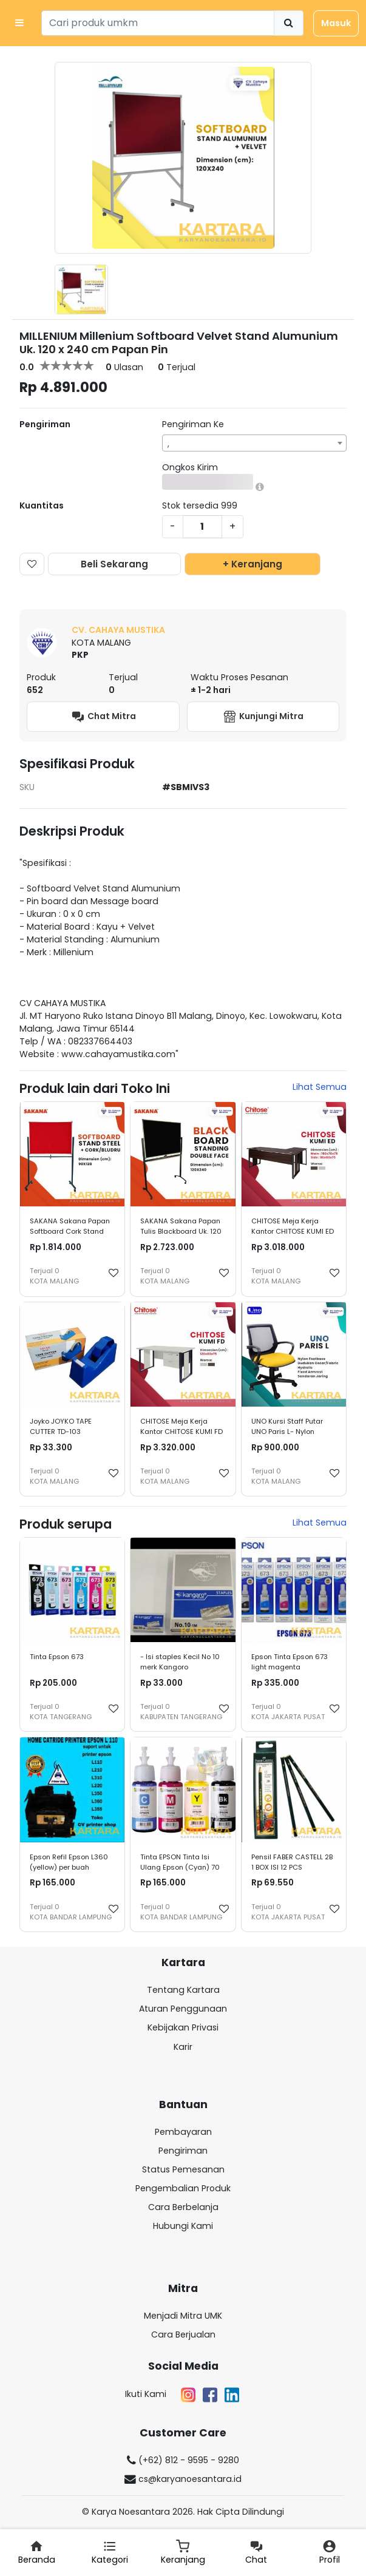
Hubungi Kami (183, 2226)
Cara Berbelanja (183, 2207)
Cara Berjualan (183, 2334)
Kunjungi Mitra (262, 716)
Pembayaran (183, 2132)
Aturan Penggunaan (183, 2009)
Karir (183, 2047)
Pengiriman (183, 2151)
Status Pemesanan (183, 2169)
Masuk (336, 23)
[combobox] (254, 442)
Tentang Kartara (183, 1990)
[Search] (157, 23)
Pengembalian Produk (183, 2188)
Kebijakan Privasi (183, 2027)
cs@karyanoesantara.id (183, 2479)
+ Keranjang (252, 564)
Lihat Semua (320, 1087)
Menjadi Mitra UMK (183, 2316)
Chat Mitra (103, 716)
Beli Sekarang (114, 564)
